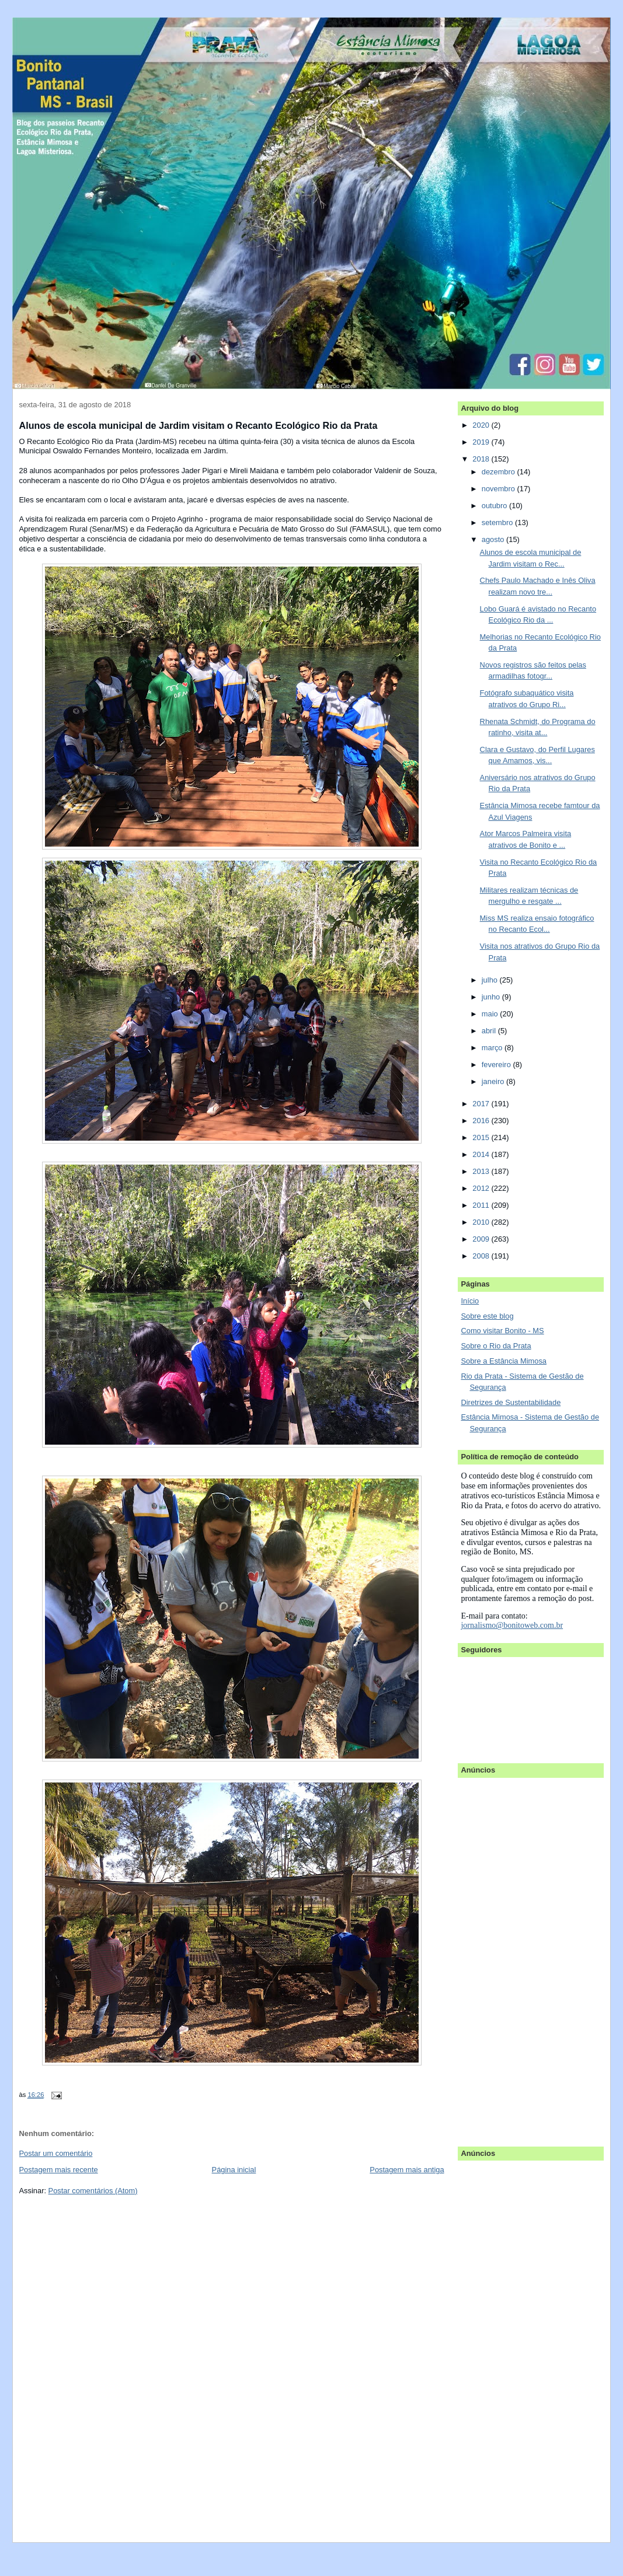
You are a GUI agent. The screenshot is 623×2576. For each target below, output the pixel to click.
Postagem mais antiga (407, 2169)
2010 (481, 1222)
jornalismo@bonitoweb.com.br (512, 1625)
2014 (481, 1154)
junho (492, 996)
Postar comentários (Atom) (93, 2190)
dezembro (499, 471)
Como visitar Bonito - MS (502, 1330)
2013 (481, 1171)
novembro (499, 488)
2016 (481, 1120)
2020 (481, 425)
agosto (494, 539)
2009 (481, 1239)
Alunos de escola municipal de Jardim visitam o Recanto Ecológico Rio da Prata (198, 425)
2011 (481, 1205)
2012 (481, 1188)
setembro (498, 522)
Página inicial (234, 2169)
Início (470, 1300)
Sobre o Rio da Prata (496, 1345)
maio (491, 1013)
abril (490, 1030)
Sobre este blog (487, 1316)
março (493, 1047)
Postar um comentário (56, 2153)
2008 (481, 1256)
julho (491, 980)
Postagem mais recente (58, 2169)
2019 (481, 442)
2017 (481, 1103)
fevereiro (497, 1064)
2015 (481, 1137)
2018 (481, 459)
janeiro (494, 1081)
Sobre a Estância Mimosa (504, 1361)
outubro (495, 505)
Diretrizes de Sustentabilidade (511, 1402)
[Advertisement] (507, 1956)
